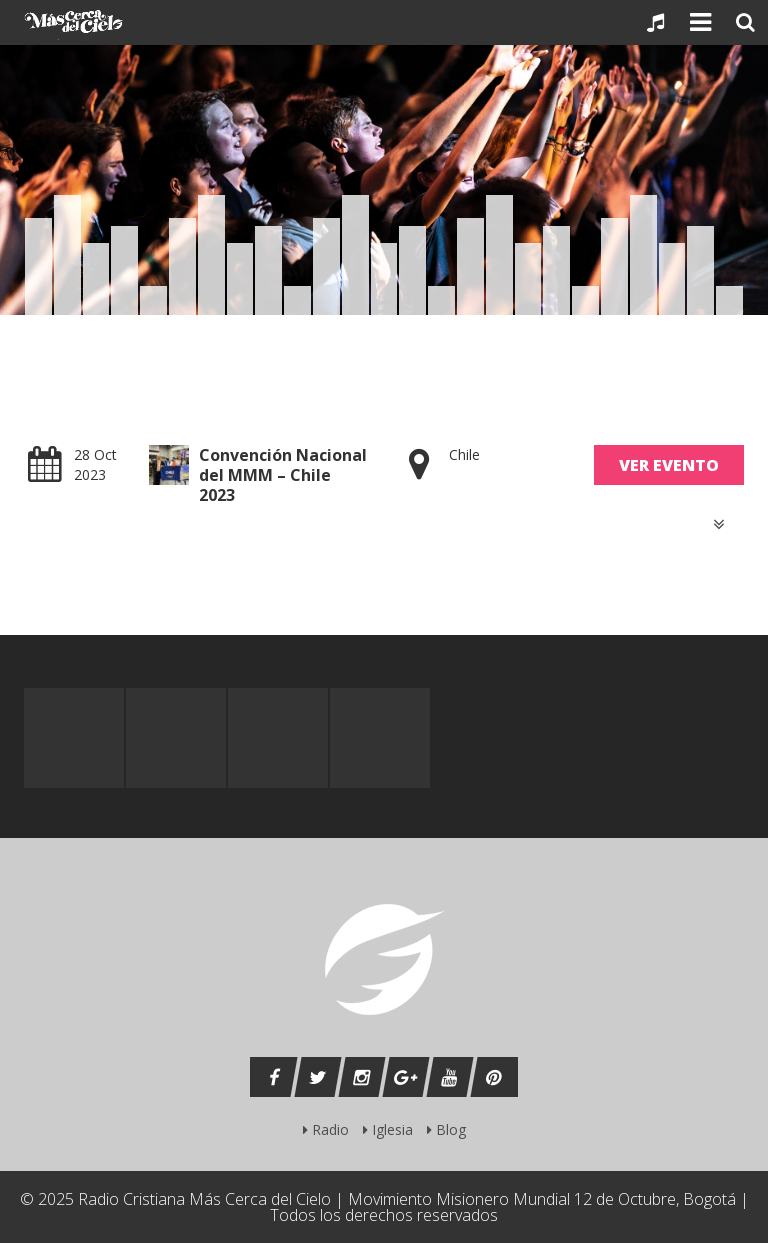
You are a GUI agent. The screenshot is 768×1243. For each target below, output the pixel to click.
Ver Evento (669, 465)
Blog (446, 1129)
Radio (326, 1129)
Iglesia (388, 1129)
